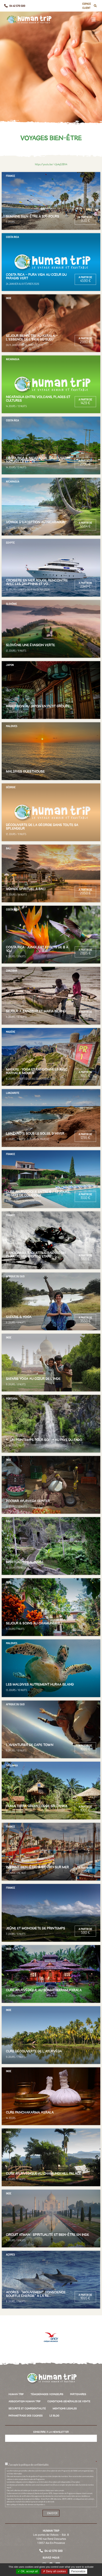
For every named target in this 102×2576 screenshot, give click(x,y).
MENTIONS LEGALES (65, 2408)
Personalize (78, 2571)
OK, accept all (28, 2571)
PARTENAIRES (78, 2394)
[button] (95, 5)
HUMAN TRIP (16, 2394)
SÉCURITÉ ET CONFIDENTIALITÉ (27, 2408)
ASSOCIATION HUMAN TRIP (25, 2401)
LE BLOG (54, 2415)
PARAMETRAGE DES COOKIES (26, 2415)
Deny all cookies (54, 2571)
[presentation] (31, 2451)
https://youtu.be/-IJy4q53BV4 (51, 164)
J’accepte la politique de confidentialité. (28, 2464)
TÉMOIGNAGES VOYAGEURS (47, 2394)
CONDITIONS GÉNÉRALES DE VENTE (68, 2401)
